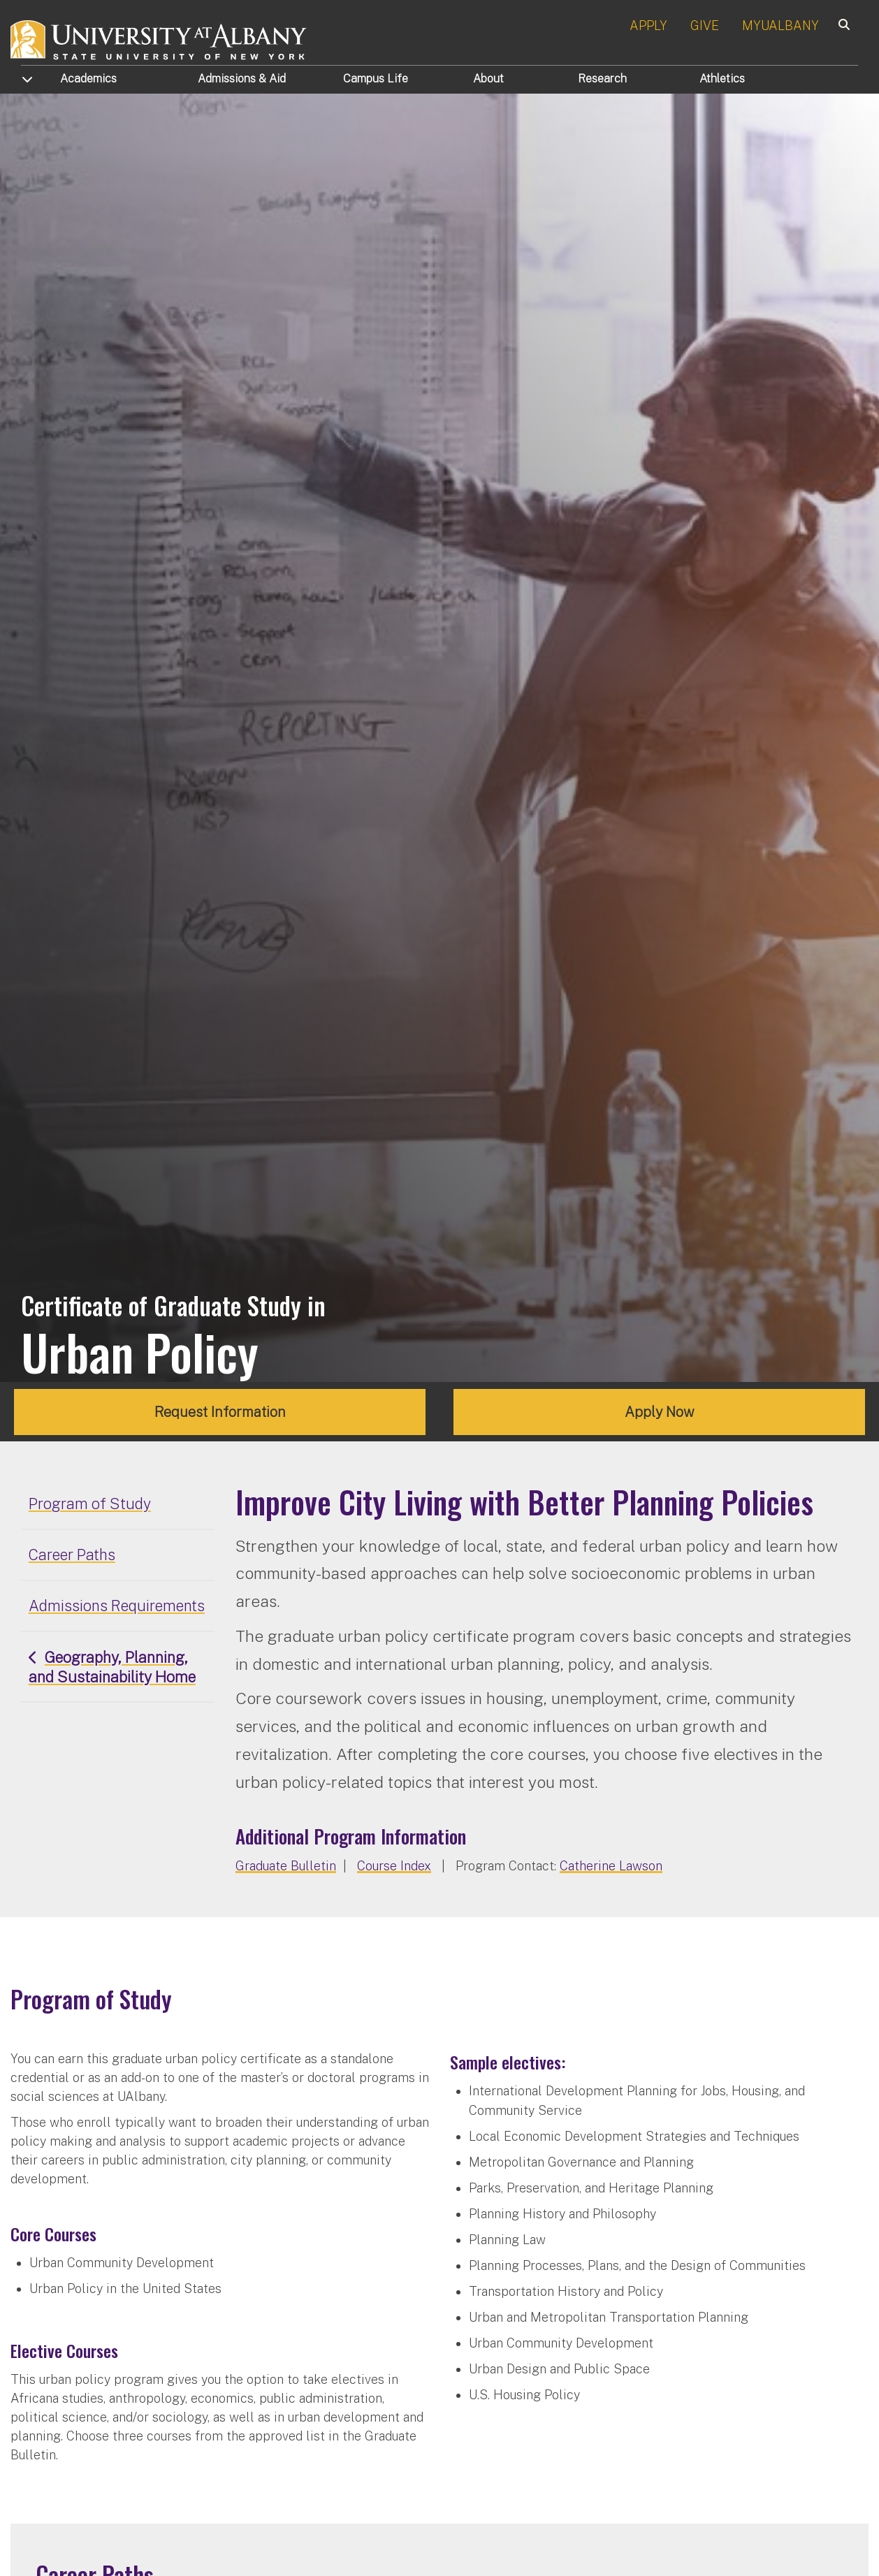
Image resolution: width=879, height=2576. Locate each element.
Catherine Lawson (611, 1865)
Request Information (220, 1412)
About (488, 78)
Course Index (394, 1865)
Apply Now (660, 1412)
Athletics (722, 78)
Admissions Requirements (117, 1605)
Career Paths (72, 1554)
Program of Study (90, 1503)
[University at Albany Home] (159, 38)
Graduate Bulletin (285, 1865)
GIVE (704, 25)
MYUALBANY (780, 25)
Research (602, 78)
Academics (88, 78)
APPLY (648, 25)
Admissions (242, 78)
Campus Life (375, 78)
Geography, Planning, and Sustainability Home (112, 1667)
